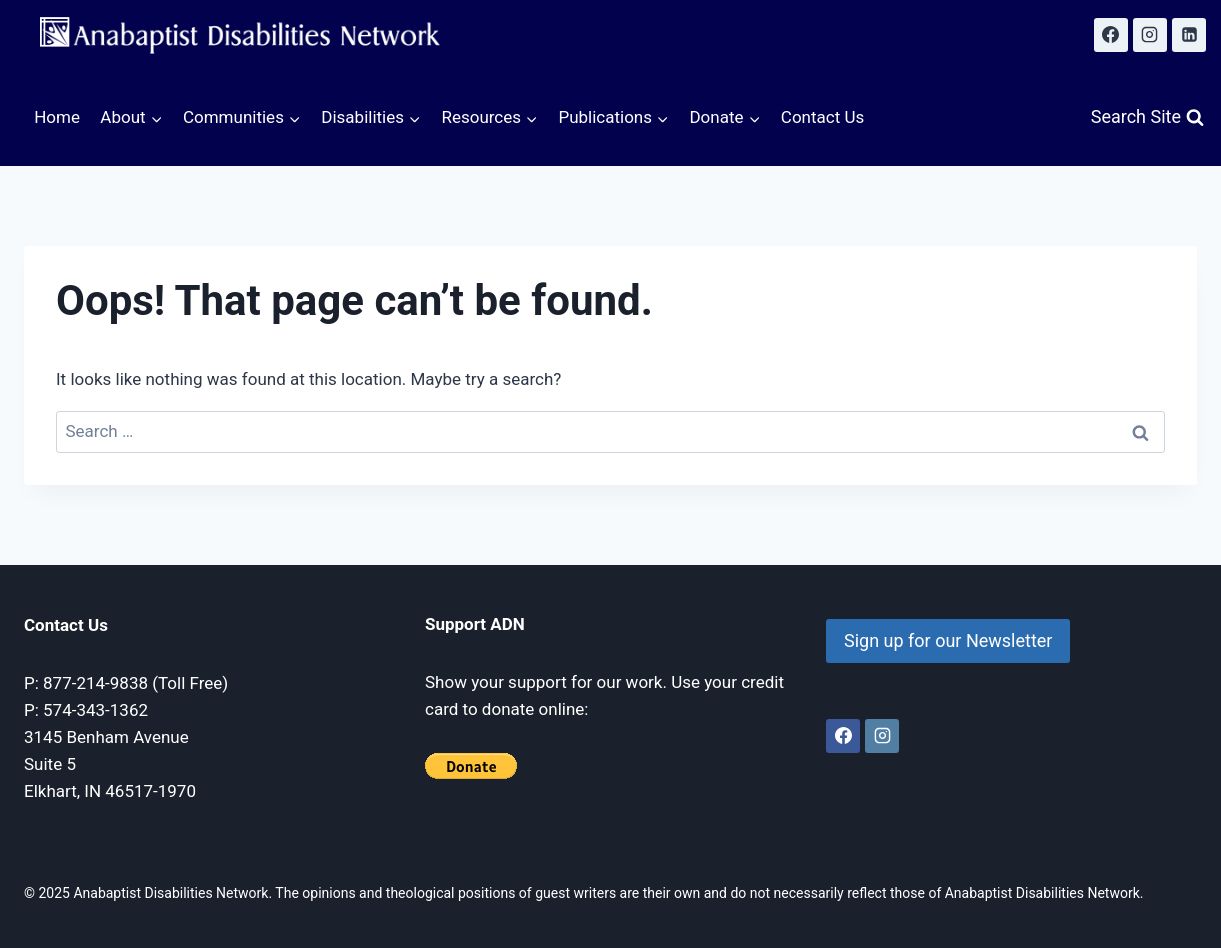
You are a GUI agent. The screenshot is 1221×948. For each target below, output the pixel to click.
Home (57, 117)
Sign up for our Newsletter (948, 640)
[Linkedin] (1189, 35)
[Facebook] (1111, 35)
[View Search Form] (1147, 117)
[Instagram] (1150, 35)
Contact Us (822, 117)
